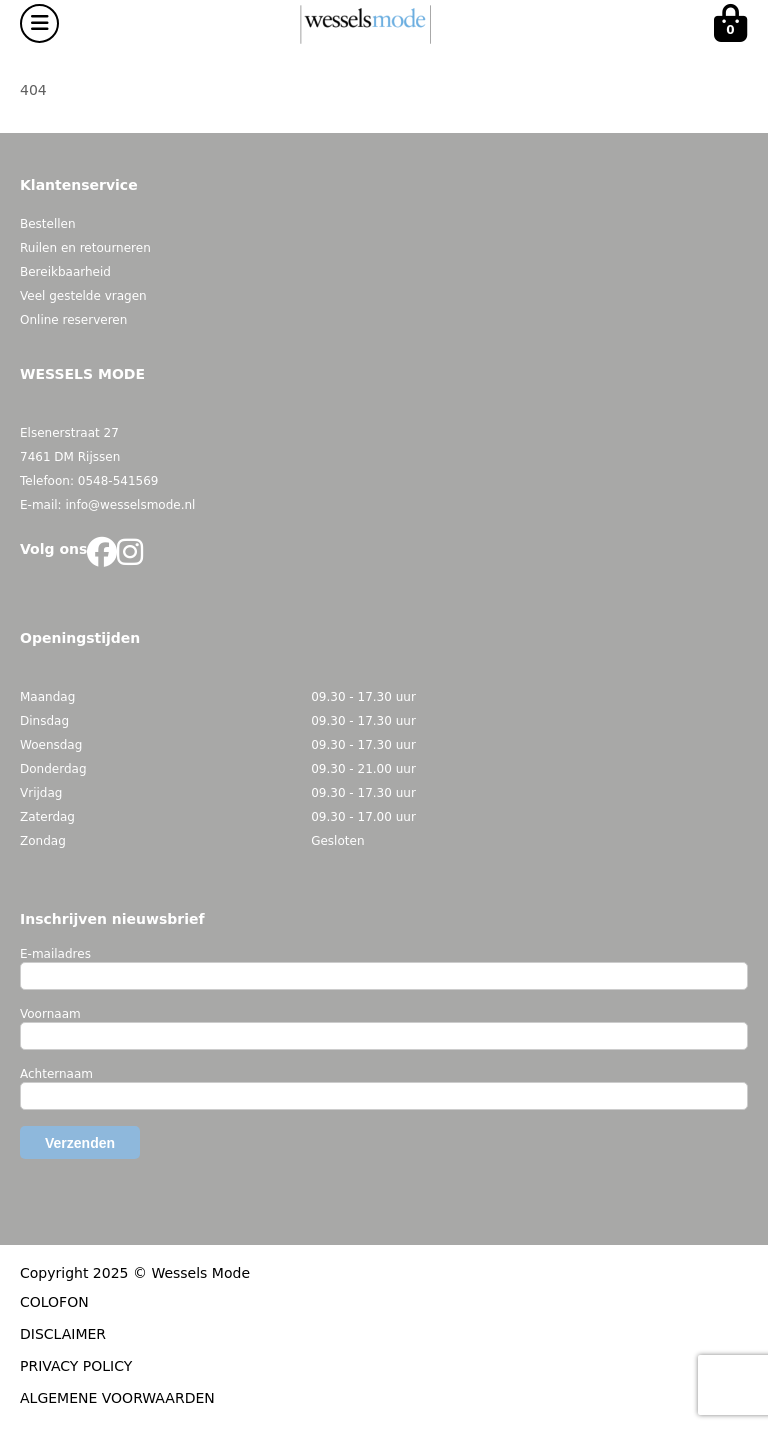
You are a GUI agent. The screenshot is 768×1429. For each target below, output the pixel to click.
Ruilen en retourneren (85, 248)
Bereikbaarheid (65, 272)
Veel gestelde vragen (83, 296)
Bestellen (48, 224)
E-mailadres (55, 954)
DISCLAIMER (63, 1334)
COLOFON (54, 1302)
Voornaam (50, 1014)
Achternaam (56, 1074)
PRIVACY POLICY (76, 1366)
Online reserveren (73, 320)
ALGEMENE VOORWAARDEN (117, 1398)
